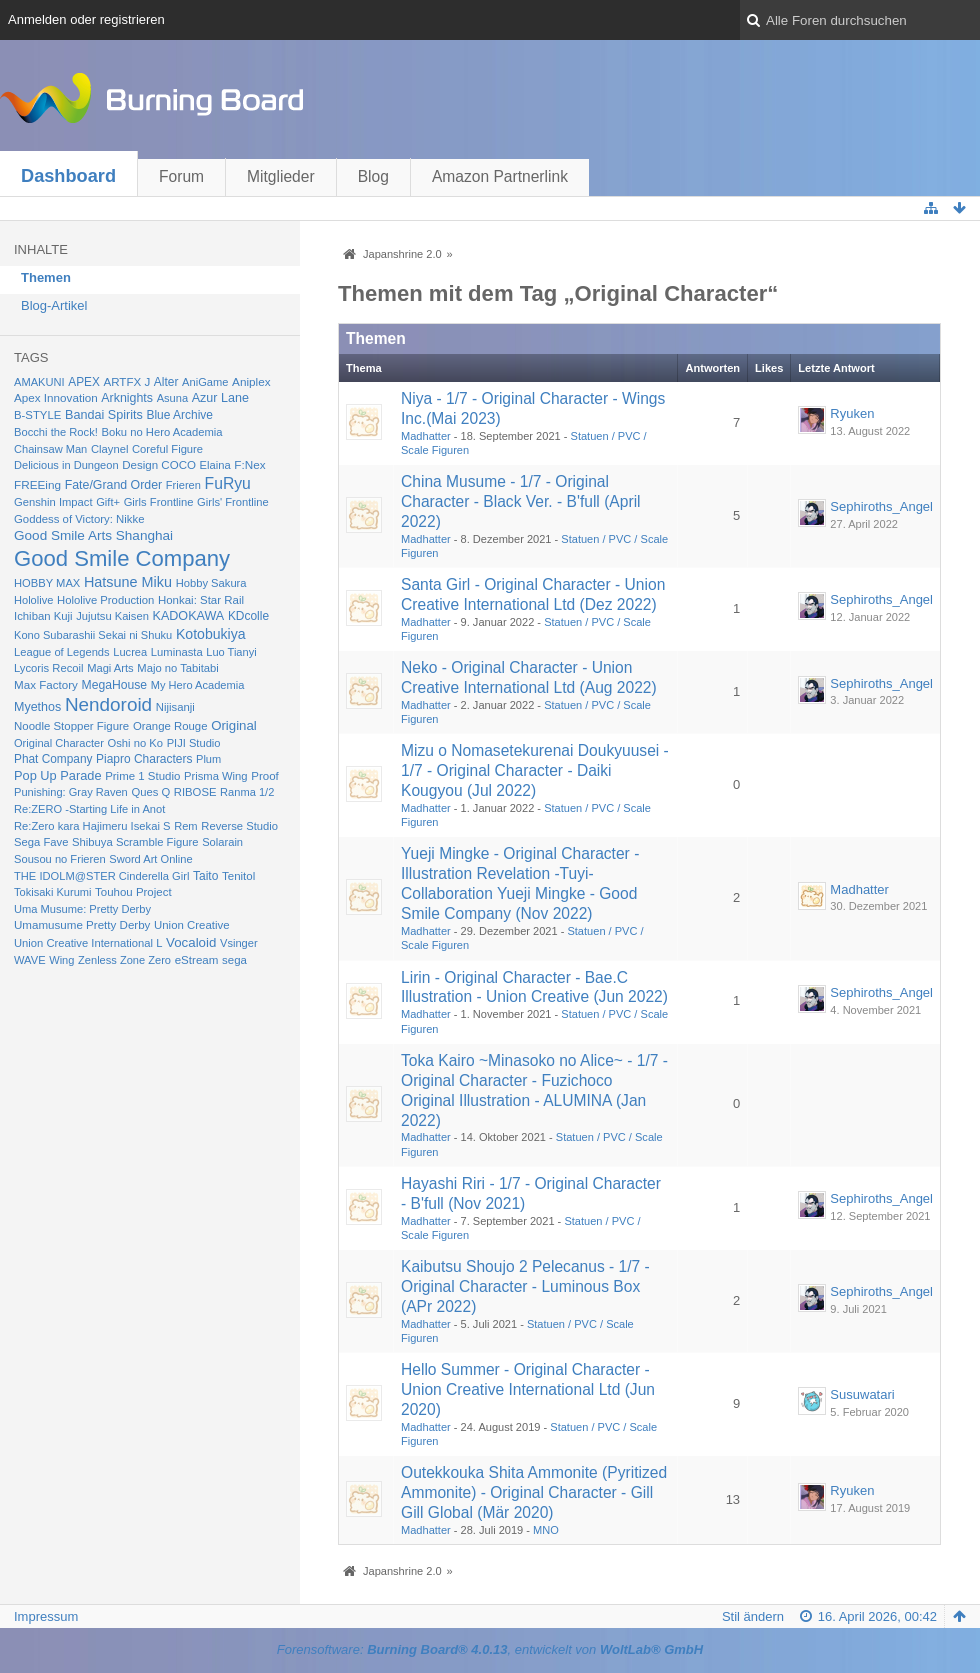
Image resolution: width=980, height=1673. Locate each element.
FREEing (37, 484)
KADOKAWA (189, 616)
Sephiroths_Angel (881, 506)
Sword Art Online (150, 859)
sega (234, 960)
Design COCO (159, 465)
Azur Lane (220, 398)
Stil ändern (753, 1616)
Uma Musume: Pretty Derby (82, 909)
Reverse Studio (239, 826)
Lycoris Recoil (49, 668)
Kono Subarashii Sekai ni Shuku (93, 635)
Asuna (172, 398)
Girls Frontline (159, 502)
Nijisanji (175, 707)
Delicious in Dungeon (66, 465)
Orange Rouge (170, 726)
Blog (373, 176)
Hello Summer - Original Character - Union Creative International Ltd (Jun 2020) (528, 1389)
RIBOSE (195, 792)
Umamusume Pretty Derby (82, 925)
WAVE (30, 960)
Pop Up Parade (58, 775)
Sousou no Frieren (60, 859)
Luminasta (177, 652)
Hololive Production (105, 600)
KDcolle (248, 616)
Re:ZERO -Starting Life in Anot (89, 809)
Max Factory (46, 684)
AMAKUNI (39, 382)
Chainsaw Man (50, 449)
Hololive (33, 600)
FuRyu (228, 483)
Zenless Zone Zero (124, 960)
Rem (186, 826)
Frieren (183, 485)
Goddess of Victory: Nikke (79, 519)
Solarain (222, 842)
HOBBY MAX (47, 583)
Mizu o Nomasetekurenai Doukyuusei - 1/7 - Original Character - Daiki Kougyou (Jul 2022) (535, 770)
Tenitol (238, 876)
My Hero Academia (198, 685)
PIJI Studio (194, 743)
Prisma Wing (216, 776)
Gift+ (108, 502)
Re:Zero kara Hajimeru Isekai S (92, 826)
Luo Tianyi (231, 652)
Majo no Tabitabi (178, 668)
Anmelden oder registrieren (86, 19)
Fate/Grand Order (114, 485)
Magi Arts (110, 668)
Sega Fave (41, 842)
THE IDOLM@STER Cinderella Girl (101, 876)
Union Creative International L (88, 943)
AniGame (205, 382)
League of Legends (62, 652)
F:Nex (249, 464)
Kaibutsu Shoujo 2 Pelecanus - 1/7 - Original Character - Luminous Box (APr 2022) (525, 1286)
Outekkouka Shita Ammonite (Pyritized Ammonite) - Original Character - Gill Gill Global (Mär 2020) (534, 1492)
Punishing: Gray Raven (71, 792)
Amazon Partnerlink (500, 176)
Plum (208, 759)
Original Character (59, 743)
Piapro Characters (144, 759)
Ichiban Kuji (43, 616)
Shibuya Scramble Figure (135, 842)
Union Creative (191, 925)
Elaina (215, 465)
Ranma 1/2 (247, 792)
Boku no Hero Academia (161, 432)
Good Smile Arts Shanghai (93, 535)
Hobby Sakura (211, 583)
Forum (181, 176)
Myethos (37, 707)
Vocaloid (191, 942)
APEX (84, 382)
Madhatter (426, 436)
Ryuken (852, 413)
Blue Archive (179, 415)
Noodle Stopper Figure (71, 726)
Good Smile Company (122, 558)
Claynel (109, 449)
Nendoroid (108, 704)
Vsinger (239, 943)
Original (234, 725)
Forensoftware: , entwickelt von (490, 1649)
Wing (61, 960)
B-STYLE (37, 415)
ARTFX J (126, 382)
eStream (197, 960)
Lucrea (130, 652)
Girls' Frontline (233, 502)
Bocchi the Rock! (56, 432)
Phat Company (53, 759)
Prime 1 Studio (142, 776)
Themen (46, 277)
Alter (166, 382)
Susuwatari (862, 1394)
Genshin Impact (53, 502)
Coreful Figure (167, 449)
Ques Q (150, 792)
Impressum (46, 1616)
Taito (205, 876)
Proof (265, 776)
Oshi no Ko (136, 743)
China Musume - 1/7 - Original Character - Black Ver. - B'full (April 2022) (521, 501)
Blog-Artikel (54, 305)
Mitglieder (281, 176)
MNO (546, 1530)
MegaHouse (115, 685)
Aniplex (251, 381)
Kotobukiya (211, 634)
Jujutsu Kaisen (112, 616)
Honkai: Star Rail (201, 600)
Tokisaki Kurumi (52, 892)
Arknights (127, 398)
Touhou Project (133, 892)
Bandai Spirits (104, 415)
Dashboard (68, 176)
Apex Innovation (56, 397)
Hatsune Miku (128, 582)
